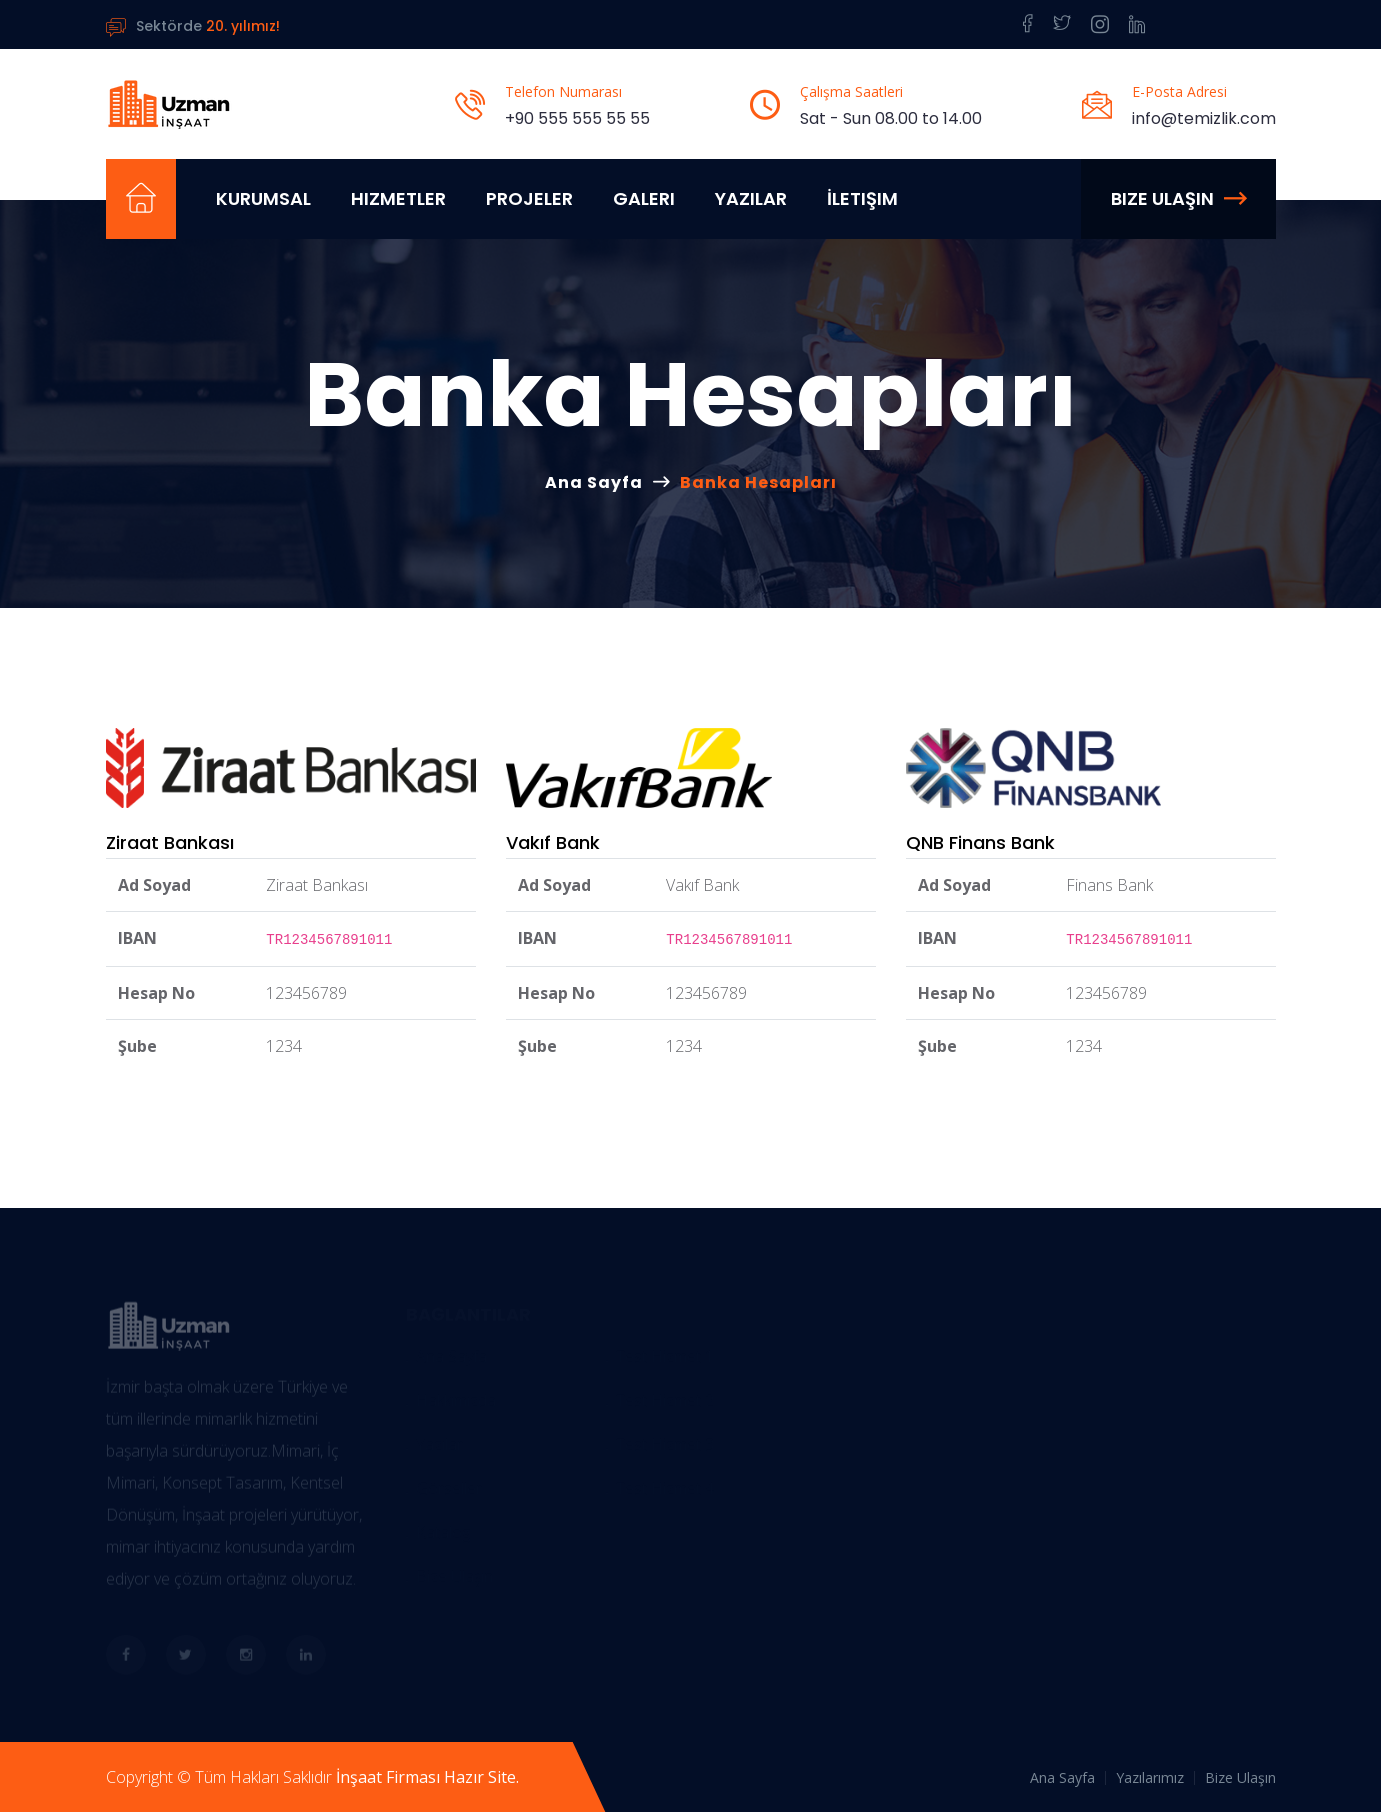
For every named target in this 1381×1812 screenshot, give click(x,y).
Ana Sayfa (594, 482)
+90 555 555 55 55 (577, 118)
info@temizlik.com (1204, 118)
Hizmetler (398, 198)
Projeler (529, 198)
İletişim (862, 198)
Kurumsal (263, 198)
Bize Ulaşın (1178, 198)
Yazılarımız (1150, 1777)
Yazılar (751, 198)
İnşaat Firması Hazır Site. (427, 1777)
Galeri (644, 198)
